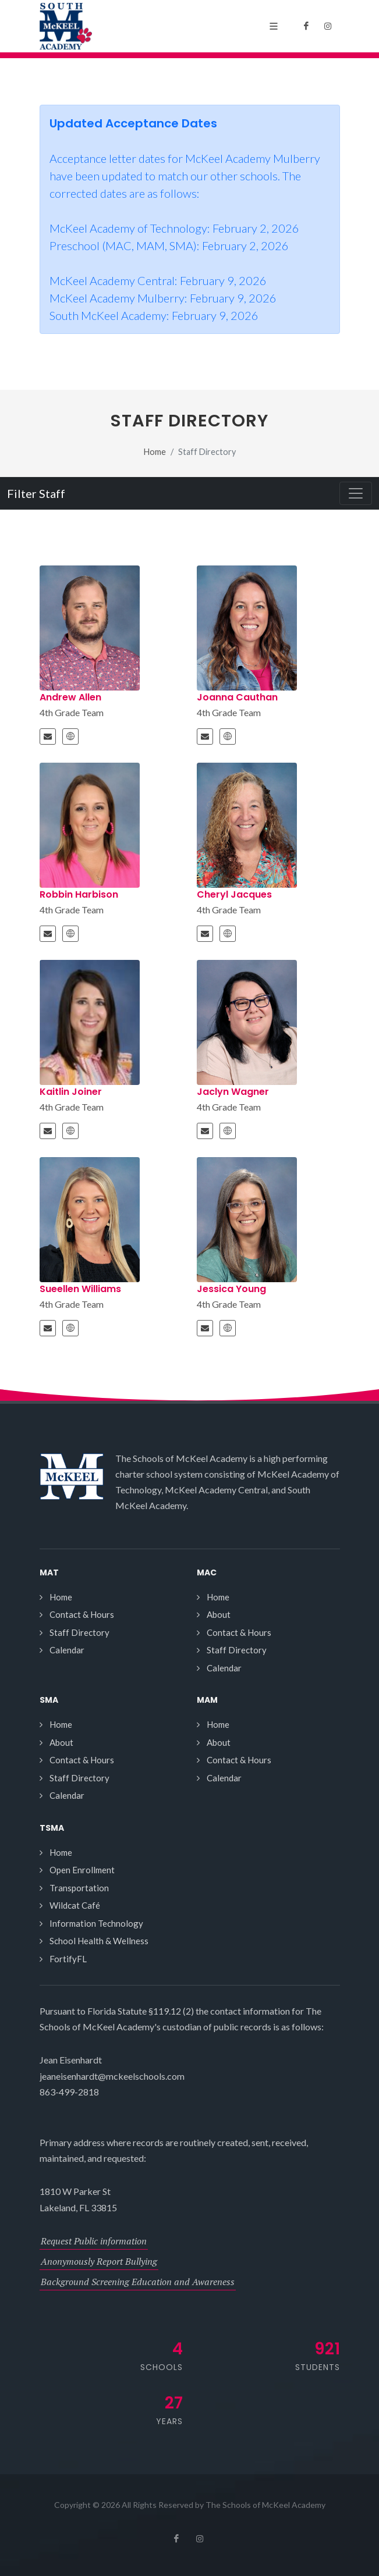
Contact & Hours (81, 1614)
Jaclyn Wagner (233, 1091)
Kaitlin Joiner (71, 1091)
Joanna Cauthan (237, 697)
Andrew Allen (70, 697)
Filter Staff (36, 493)
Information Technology (96, 1923)
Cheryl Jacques (234, 894)
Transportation (79, 1888)
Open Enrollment (82, 1870)
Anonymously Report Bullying (99, 2261)
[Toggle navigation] (355, 493)
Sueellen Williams (80, 1289)
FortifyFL (68, 1959)
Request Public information (94, 2241)
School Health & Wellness (98, 1940)
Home (155, 452)
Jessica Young (231, 1289)
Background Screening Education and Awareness (138, 2281)
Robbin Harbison (79, 894)
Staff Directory (79, 1632)
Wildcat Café (74, 1905)
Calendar (66, 1650)
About (219, 1614)
